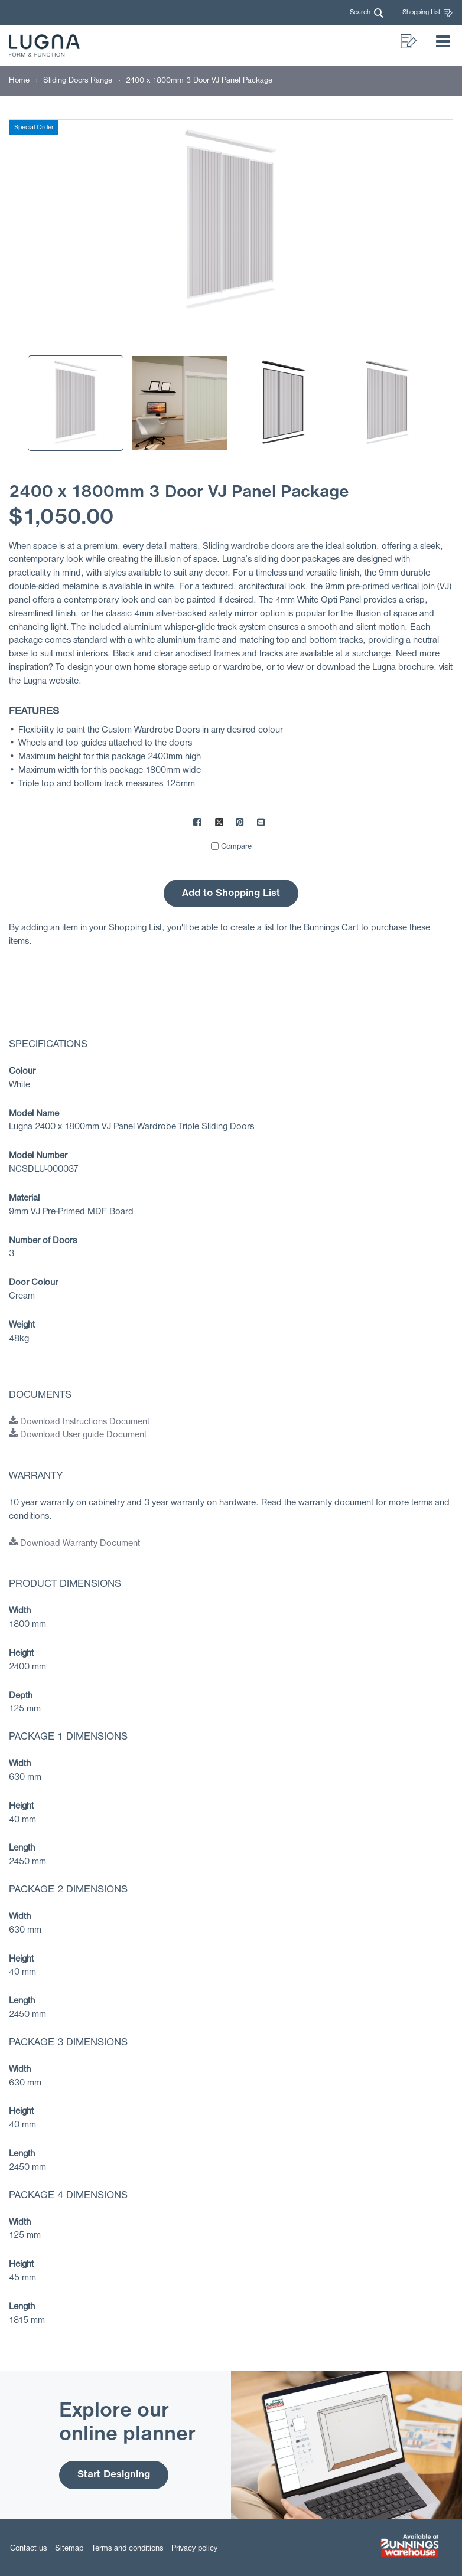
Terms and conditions (127, 2548)
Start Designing (113, 2474)
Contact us (28, 2548)
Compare (236, 847)
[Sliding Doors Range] (77, 80)
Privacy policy (194, 2548)
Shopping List (427, 12)
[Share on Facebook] (198, 824)
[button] (366, 12)
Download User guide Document (78, 1435)
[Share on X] (219, 824)
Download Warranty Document (74, 1543)
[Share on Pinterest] (240, 824)
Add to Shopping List (231, 893)
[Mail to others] (261, 824)
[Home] (19, 80)
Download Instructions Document (79, 1422)
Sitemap (69, 2548)
